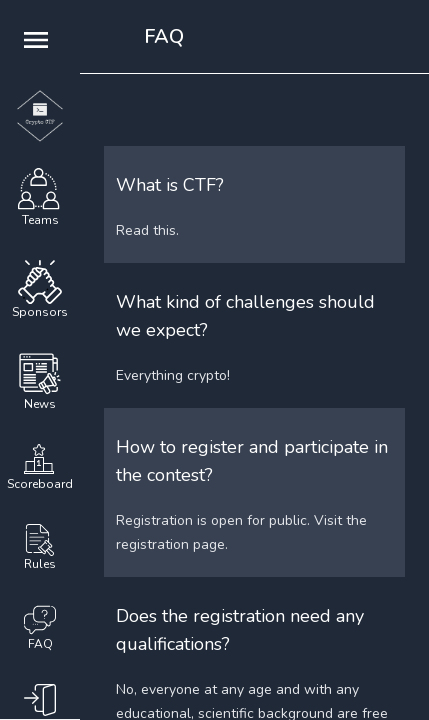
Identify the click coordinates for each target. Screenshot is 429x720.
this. (166, 230)
